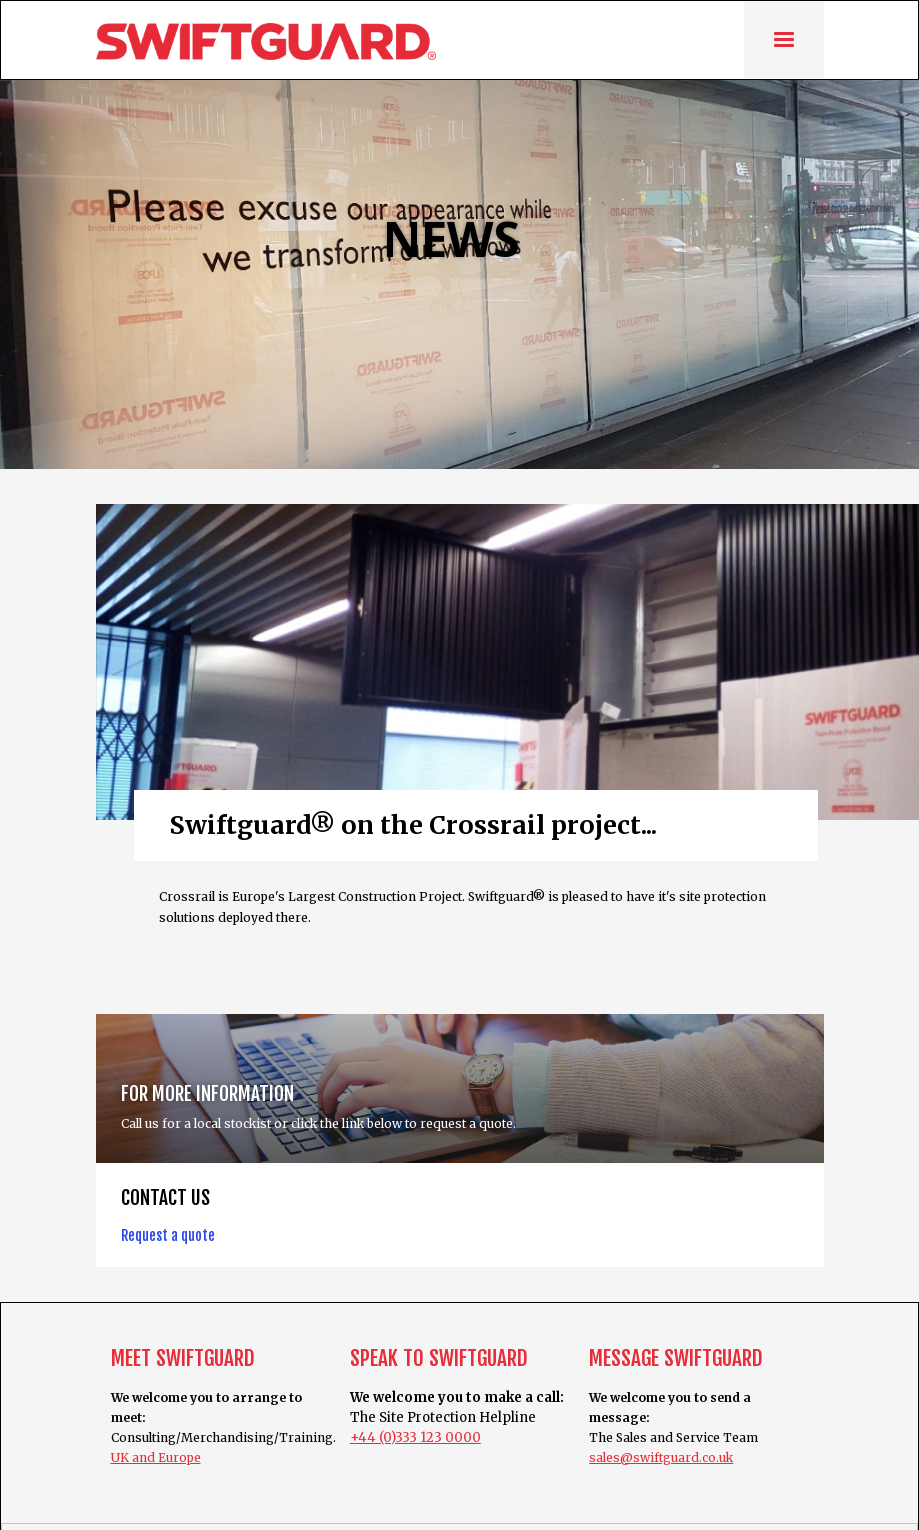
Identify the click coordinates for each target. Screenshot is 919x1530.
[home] (266, 41)
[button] (784, 39)
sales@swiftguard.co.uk (661, 1457)
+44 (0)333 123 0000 (415, 1437)
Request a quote (168, 1235)
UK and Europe (156, 1457)
